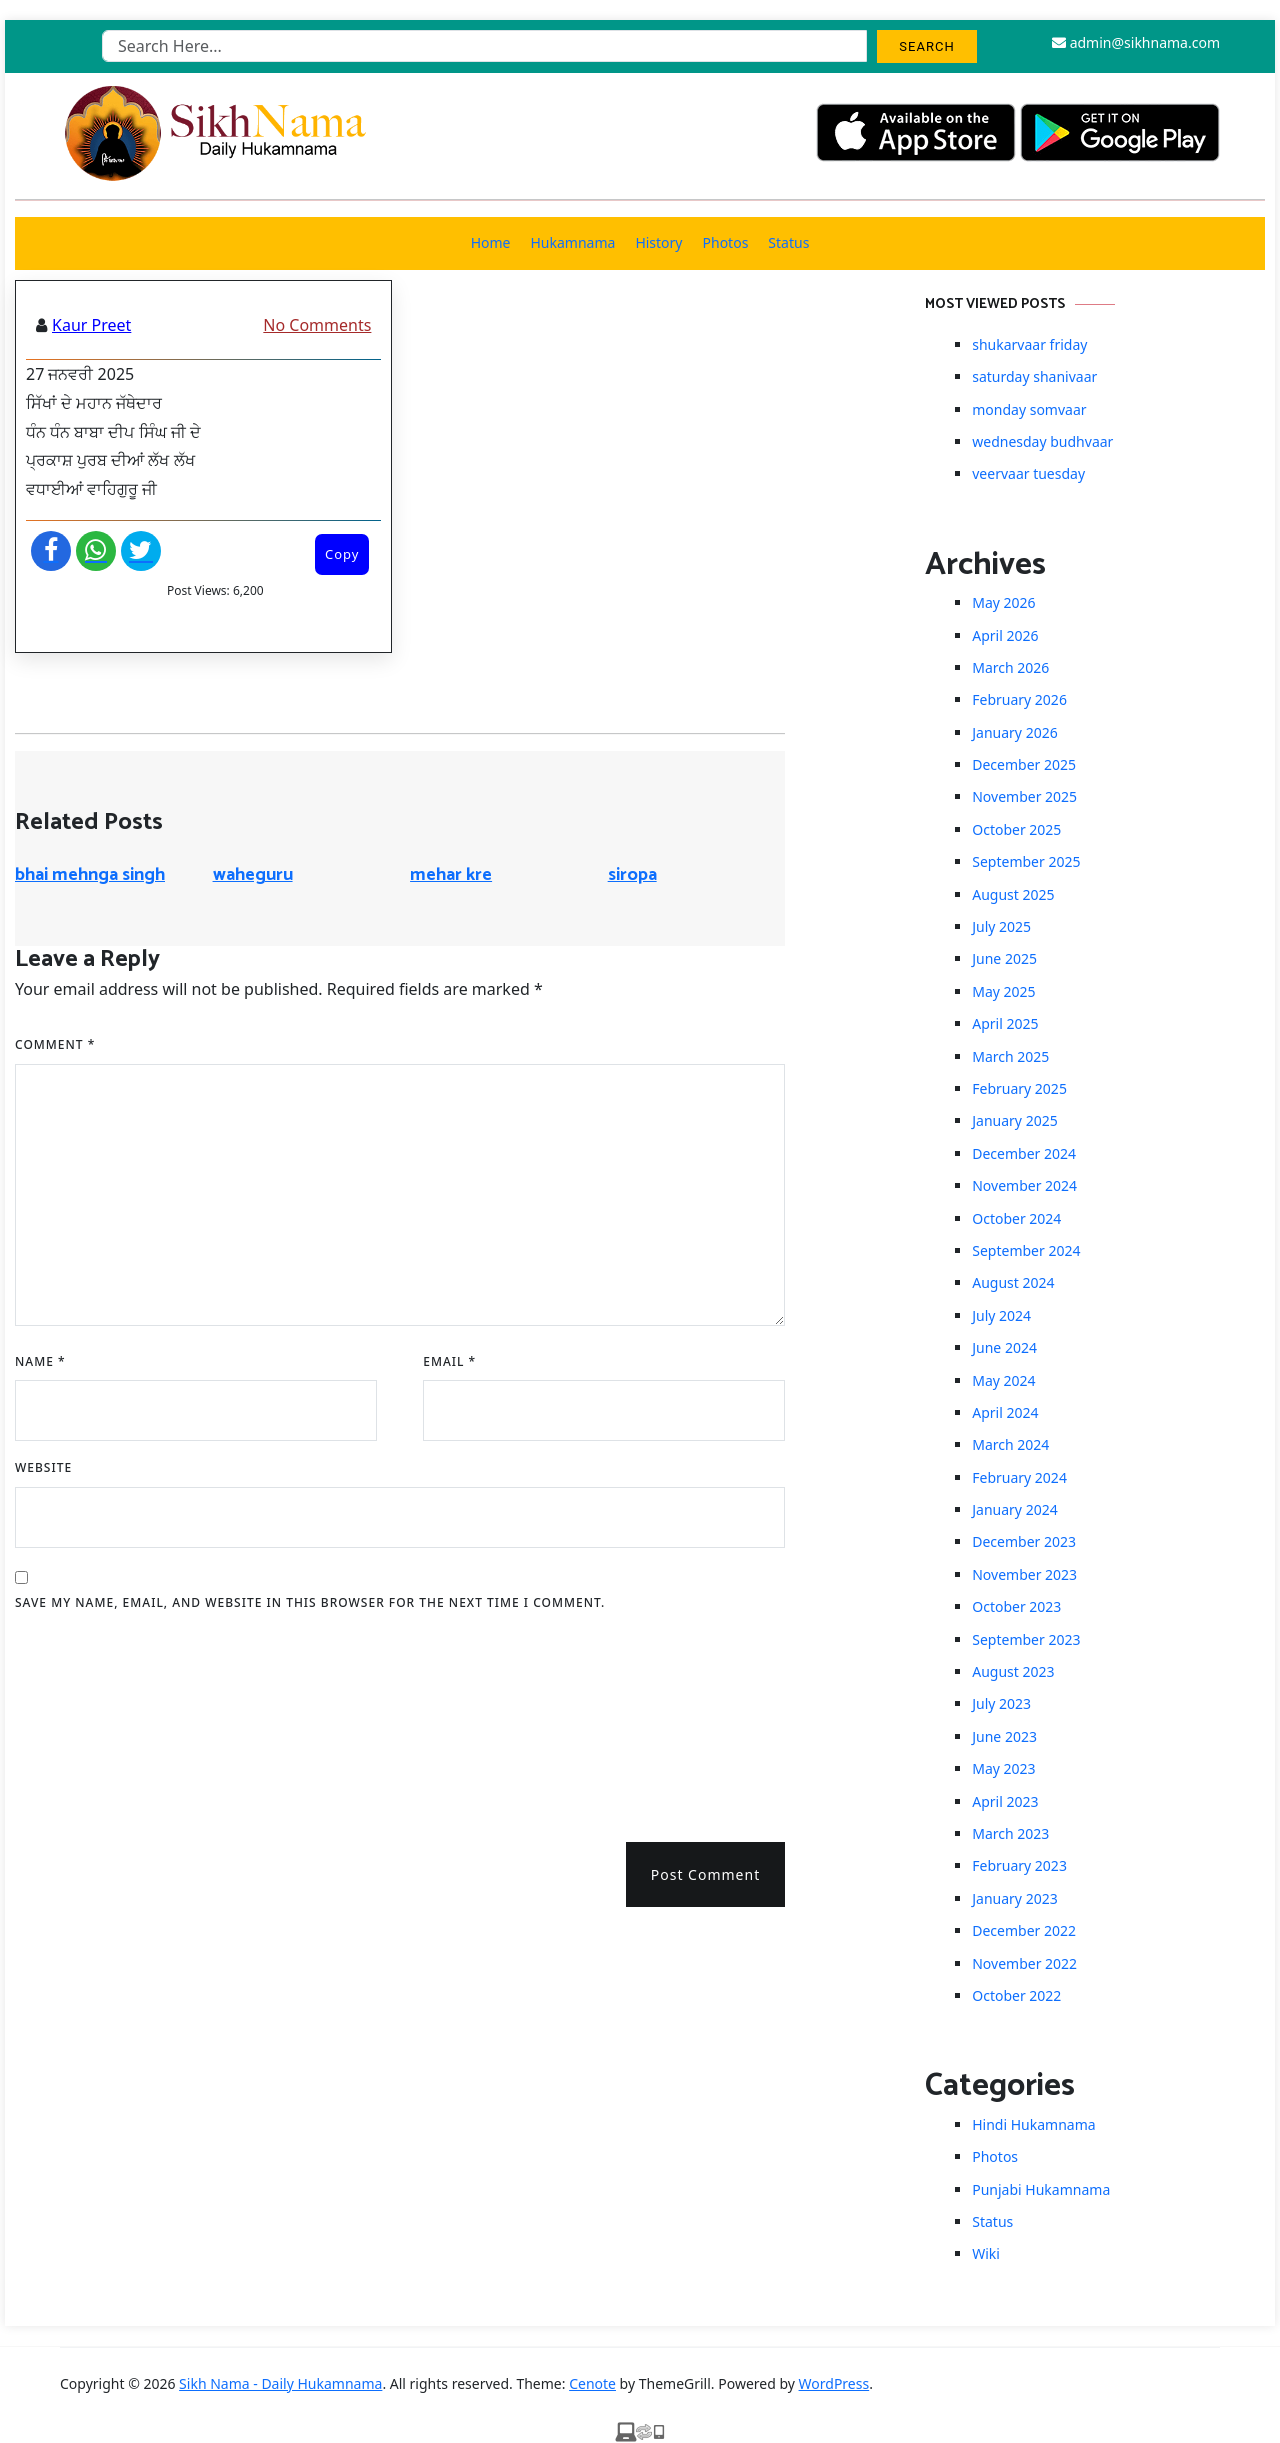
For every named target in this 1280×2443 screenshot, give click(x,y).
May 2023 (1003, 1768)
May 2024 (1003, 1380)
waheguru (253, 875)
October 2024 (1016, 1218)
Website (43, 1467)
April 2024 (1005, 1412)
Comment (55, 1044)
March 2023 (1010, 1833)
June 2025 (1004, 958)
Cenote (592, 2383)
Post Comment (705, 1874)
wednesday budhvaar (1042, 441)
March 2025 (1010, 1056)
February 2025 (1019, 1088)
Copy (342, 554)
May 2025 (1003, 991)
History (658, 242)
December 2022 (1024, 1930)
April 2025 (1005, 1023)
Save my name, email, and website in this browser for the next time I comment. (310, 1602)
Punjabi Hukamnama (1041, 2189)
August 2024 (1013, 1282)
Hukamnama (572, 242)
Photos (726, 242)
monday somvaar (1029, 409)
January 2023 (1014, 1898)
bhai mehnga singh (90, 875)
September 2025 (1026, 861)
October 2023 (1016, 1606)
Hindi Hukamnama (1033, 2124)
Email (449, 1361)
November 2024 (1024, 1185)
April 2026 (1005, 635)
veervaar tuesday (1028, 473)
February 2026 (1019, 699)
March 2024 (1010, 1444)
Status (788, 242)
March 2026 (1010, 667)
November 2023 (1024, 1574)
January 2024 (1014, 1509)
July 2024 (1001, 1315)
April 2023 (1005, 1801)
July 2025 (1001, 926)
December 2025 (1024, 764)
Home (491, 242)
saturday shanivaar (1034, 376)
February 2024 (1019, 1477)
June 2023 (1004, 1736)
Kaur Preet (91, 325)
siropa (632, 875)
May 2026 (1003, 602)
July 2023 (1001, 1703)
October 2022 (1016, 1995)
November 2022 (1024, 1963)
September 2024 (1026, 1250)
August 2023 (1013, 1671)
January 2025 (1014, 1120)
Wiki (986, 2253)
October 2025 (1016, 829)
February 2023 (1019, 1865)
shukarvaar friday (1029, 344)
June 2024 (1004, 1347)
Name (40, 1361)
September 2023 (1026, 1639)
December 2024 (1024, 1153)
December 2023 (1024, 1541)
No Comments (317, 325)
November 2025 (1024, 796)
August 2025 (1013, 894)
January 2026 (1014, 732)
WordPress (834, 2383)
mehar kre (451, 875)
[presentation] (97, 1720)
